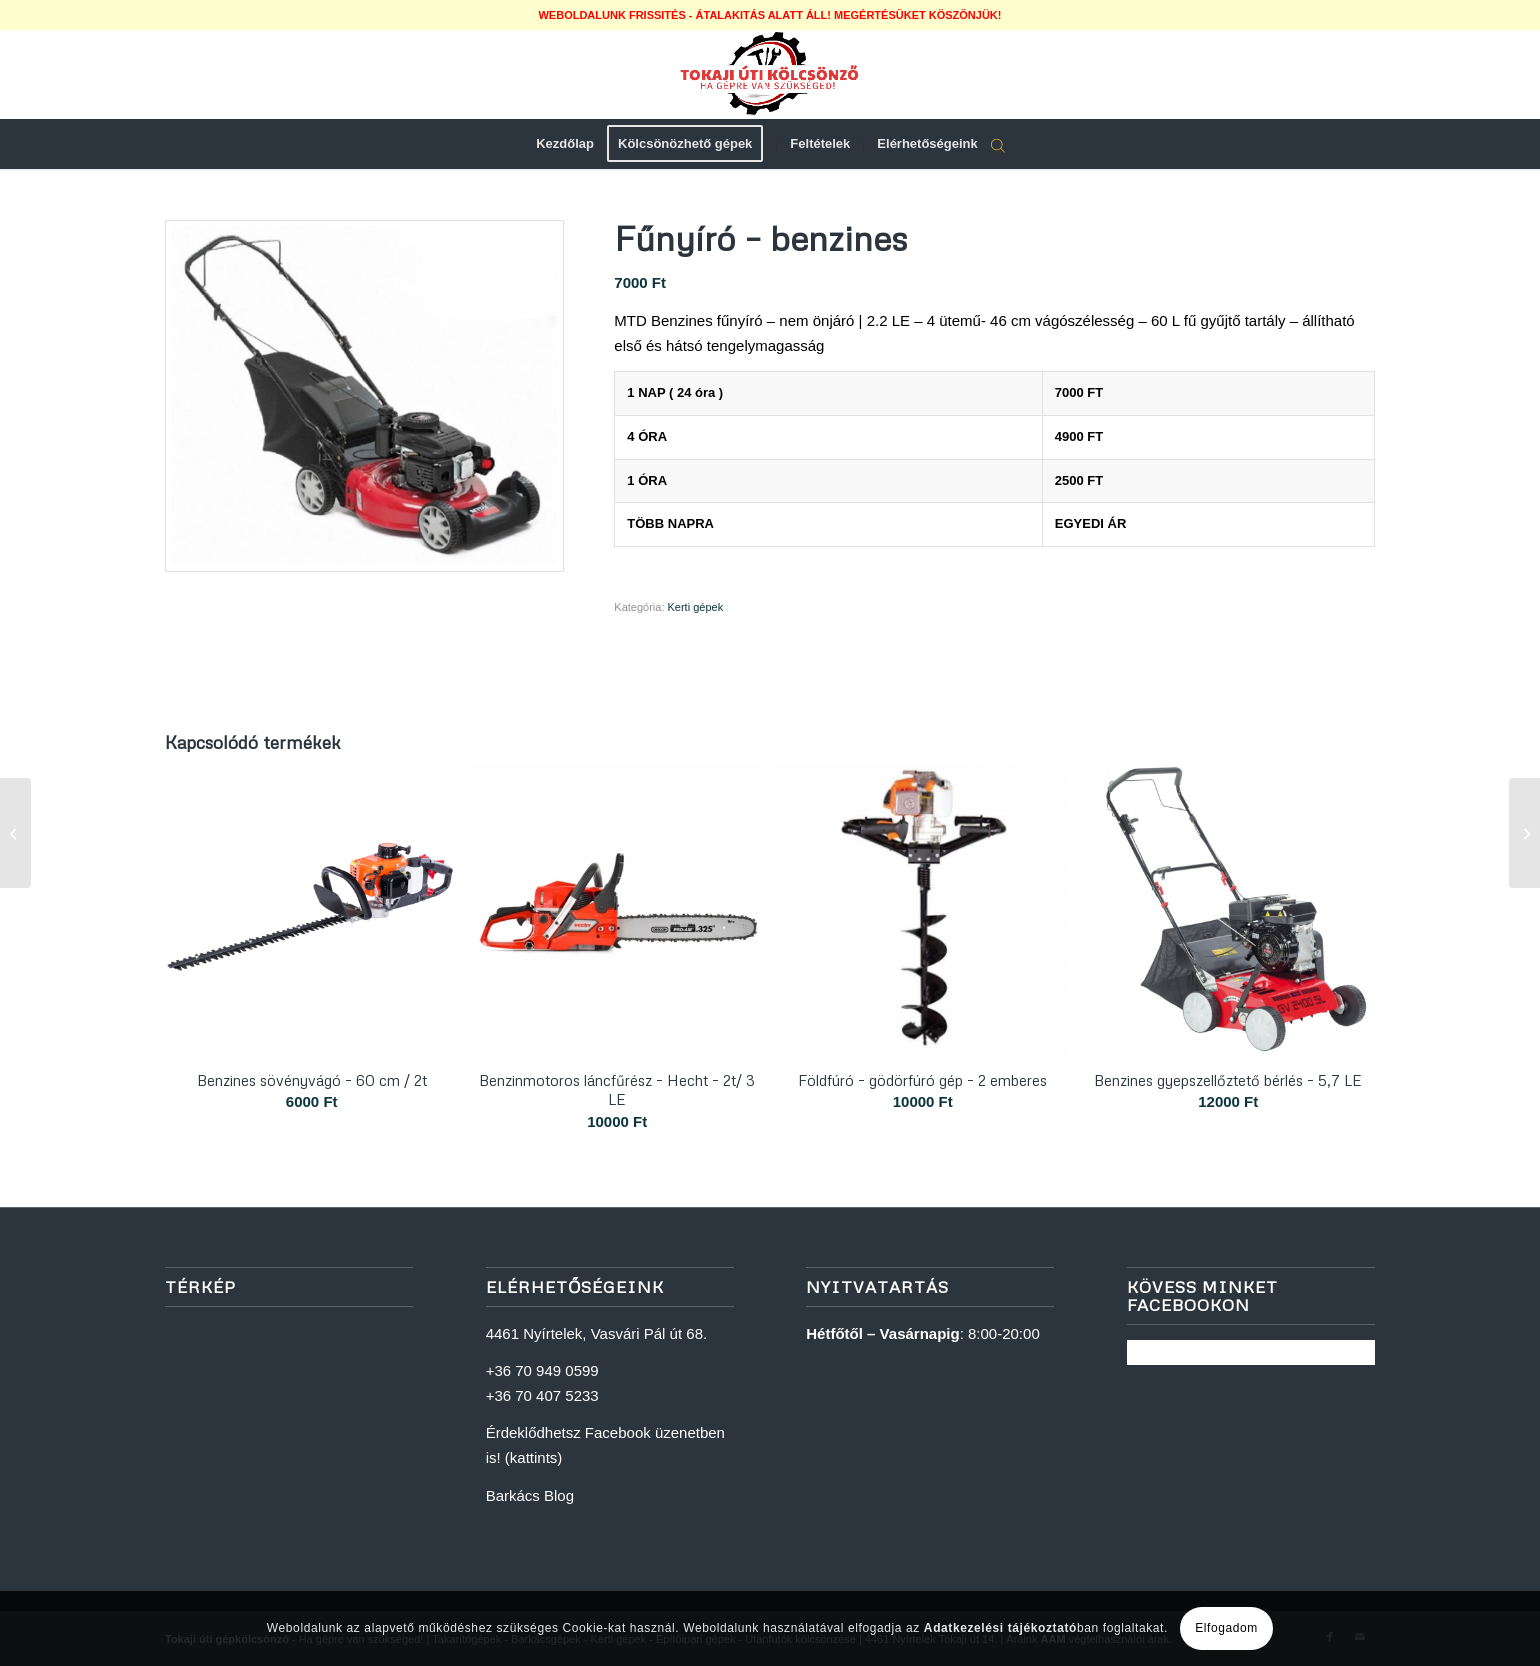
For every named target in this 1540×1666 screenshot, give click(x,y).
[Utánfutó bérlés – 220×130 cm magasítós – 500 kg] (1524, 833)
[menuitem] (565, 144)
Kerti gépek (696, 607)
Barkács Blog (530, 1495)
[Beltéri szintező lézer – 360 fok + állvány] (15, 833)
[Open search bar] (998, 145)
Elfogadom (1226, 1628)
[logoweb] (770, 74)
